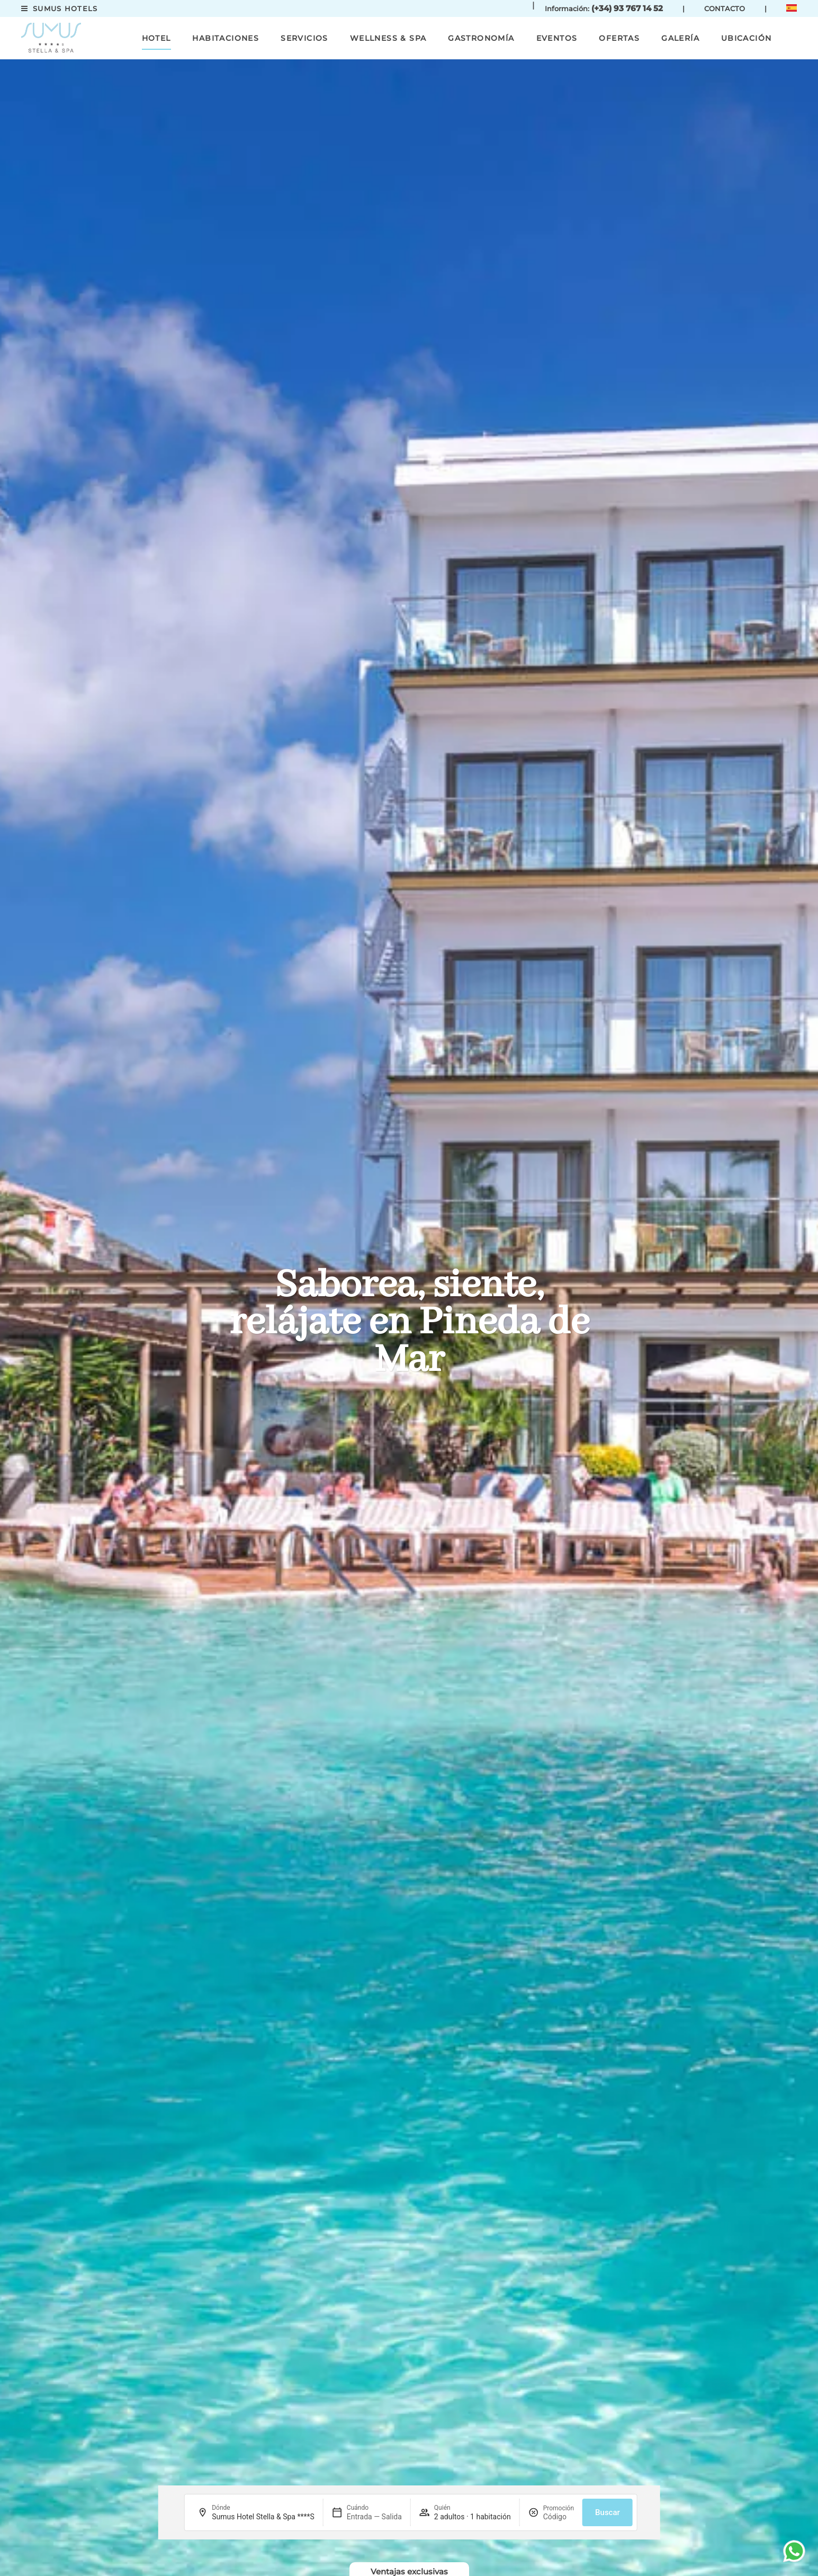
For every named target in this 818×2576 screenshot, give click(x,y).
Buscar (607, 2512)
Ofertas (619, 38)
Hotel (156, 38)
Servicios (304, 38)
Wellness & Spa (388, 38)
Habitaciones (225, 38)
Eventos (557, 38)
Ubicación (746, 38)
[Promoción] (558, 2516)
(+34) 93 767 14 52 (627, 8)
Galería (680, 38)
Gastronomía (481, 38)
